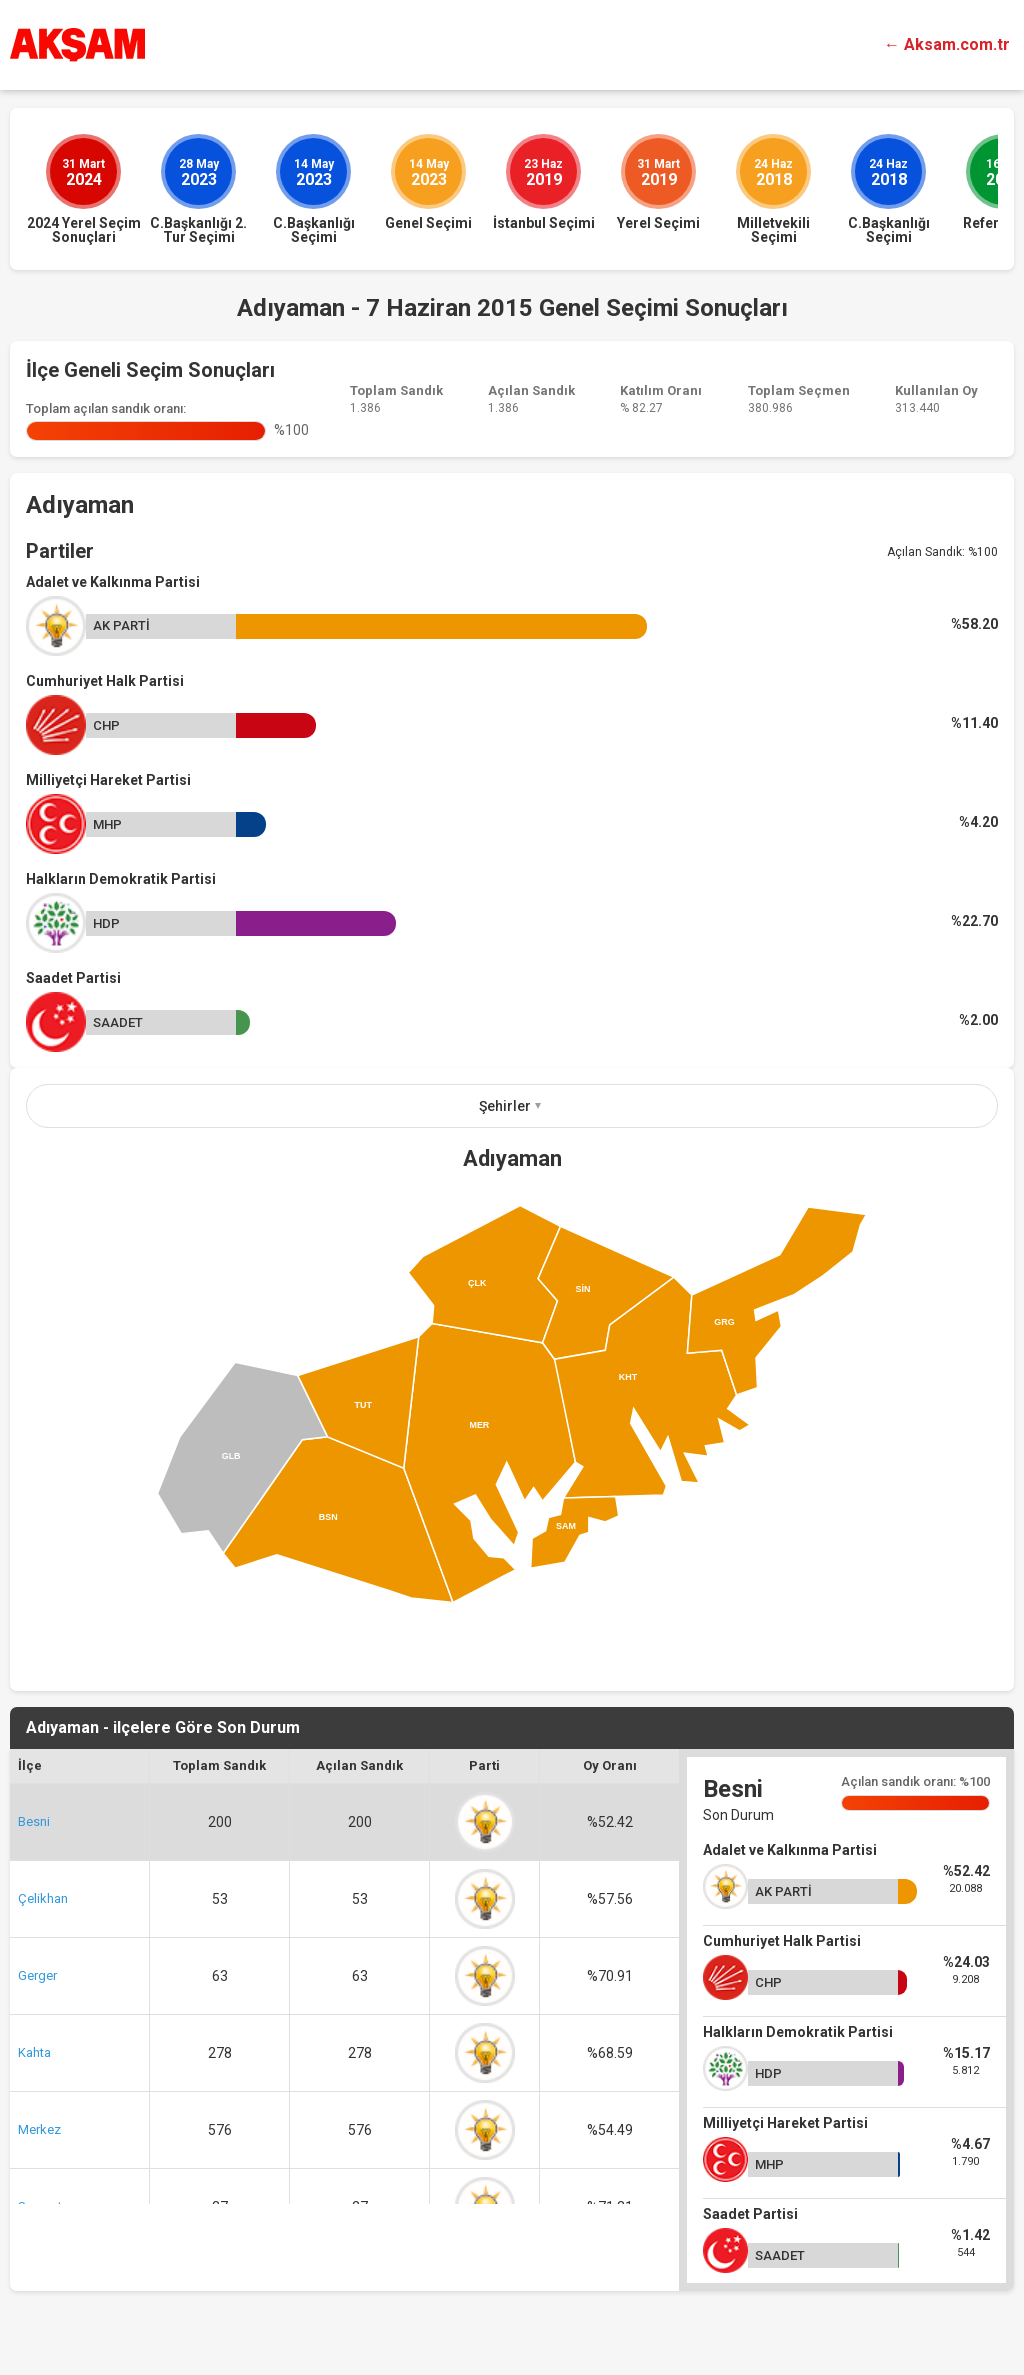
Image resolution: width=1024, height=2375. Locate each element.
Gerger (37, 1975)
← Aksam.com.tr (947, 44)
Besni (34, 1821)
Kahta (34, 2052)
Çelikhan (43, 1898)
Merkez (39, 2129)
